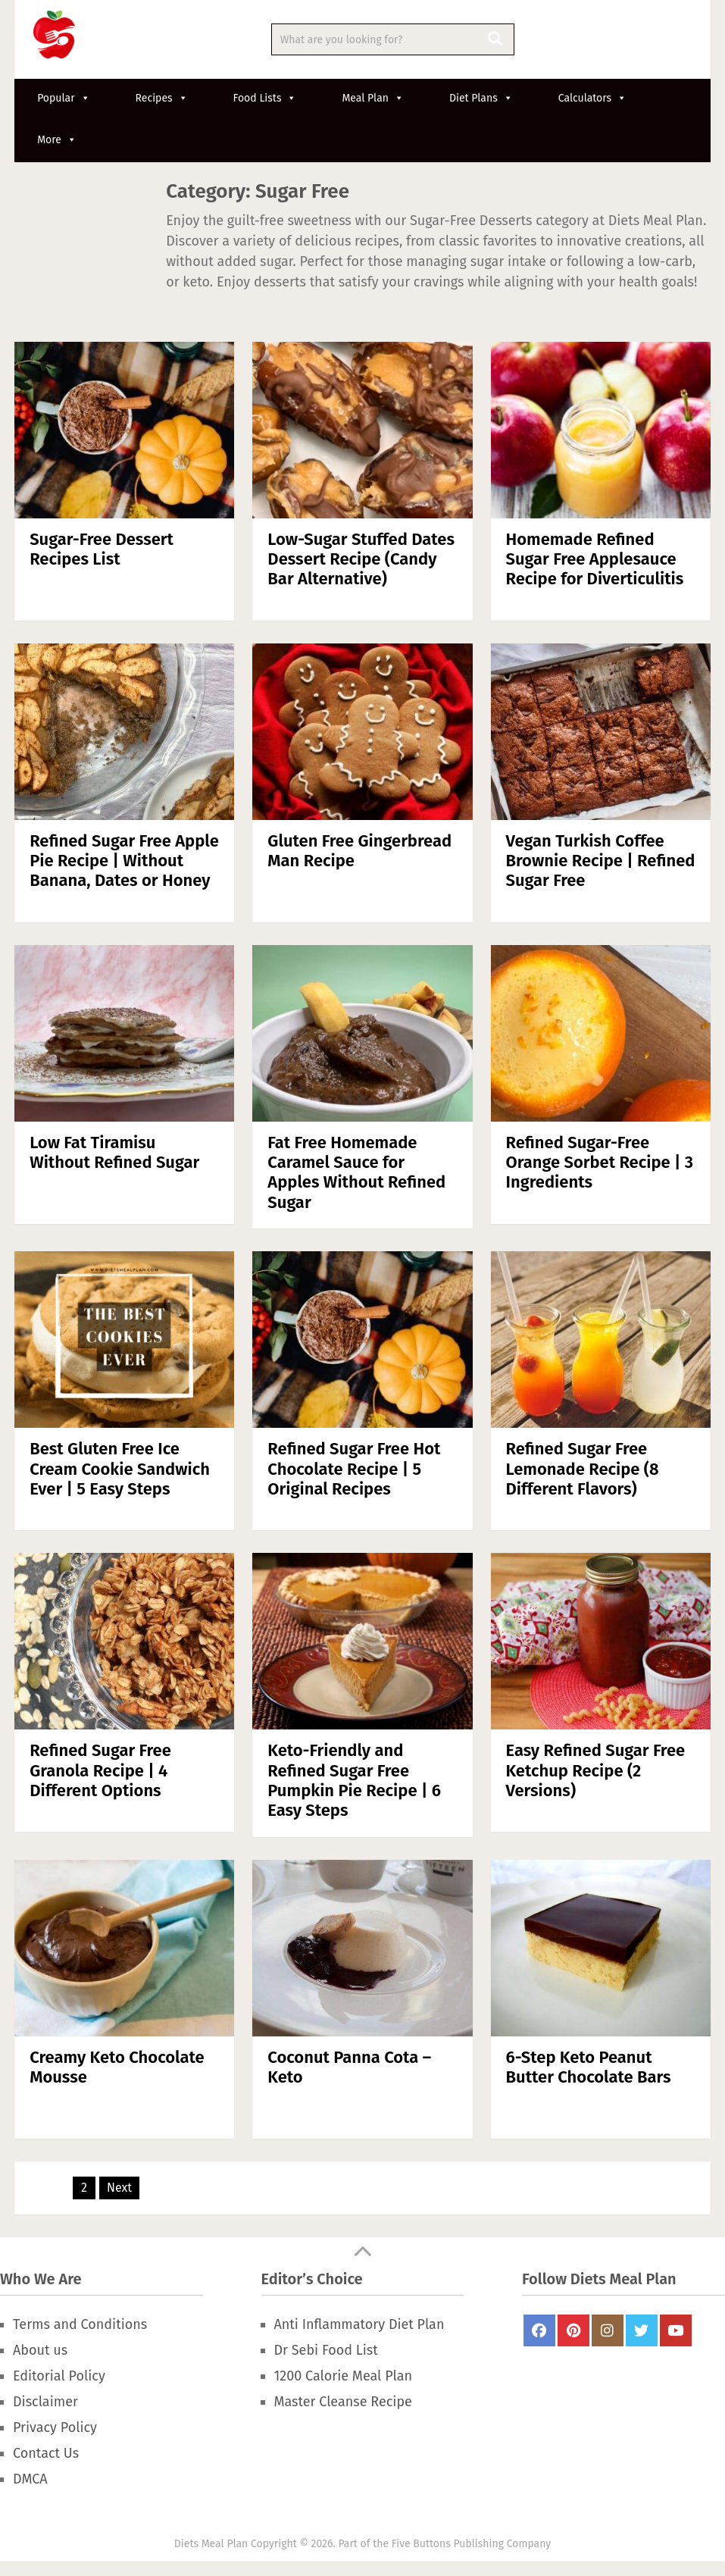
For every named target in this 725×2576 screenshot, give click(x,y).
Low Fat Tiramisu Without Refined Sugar (114, 1152)
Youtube (676, 2330)
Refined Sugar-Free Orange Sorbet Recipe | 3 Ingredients (600, 1162)
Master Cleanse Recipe (343, 2401)
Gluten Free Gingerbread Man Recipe (359, 851)
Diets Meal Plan (211, 2543)
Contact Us (46, 2453)
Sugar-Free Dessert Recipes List (101, 549)
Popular (63, 98)
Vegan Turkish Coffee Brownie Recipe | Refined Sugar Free (600, 861)
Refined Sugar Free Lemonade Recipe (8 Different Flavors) (582, 1468)
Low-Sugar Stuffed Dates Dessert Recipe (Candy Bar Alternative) (361, 559)
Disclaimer (45, 2401)
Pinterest (573, 2330)
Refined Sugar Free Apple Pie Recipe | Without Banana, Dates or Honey (124, 861)
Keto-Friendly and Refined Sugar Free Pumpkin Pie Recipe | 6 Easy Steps (354, 1780)
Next (119, 2187)
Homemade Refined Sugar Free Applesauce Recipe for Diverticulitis (595, 559)
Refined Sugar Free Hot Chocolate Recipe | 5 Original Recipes (353, 1468)
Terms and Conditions (80, 2324)
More (57, 140)
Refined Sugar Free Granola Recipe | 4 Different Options (100, 1770)
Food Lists (265, 98)
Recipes (162, 98)
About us (40, 2350)
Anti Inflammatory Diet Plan (359, 2324)
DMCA (30, 2479)
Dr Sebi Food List (326, 2350)
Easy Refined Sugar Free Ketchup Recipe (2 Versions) (596, 1770)
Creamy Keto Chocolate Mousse (117, 2067)
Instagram (607, 2330)
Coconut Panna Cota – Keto (349, 2067)
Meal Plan (373, 98)
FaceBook (539, 2330)
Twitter (642, 2330)
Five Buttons (421, 2543)
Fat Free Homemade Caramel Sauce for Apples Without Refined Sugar (356, 1172)
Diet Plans (481, 98)
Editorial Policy (59, 2376)
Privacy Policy (55, 2427)
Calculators (592, 98)
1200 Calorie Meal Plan (343, 2376)
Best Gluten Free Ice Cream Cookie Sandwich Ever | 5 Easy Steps (120, 1468)
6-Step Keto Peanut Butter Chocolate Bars (588, 2067)
